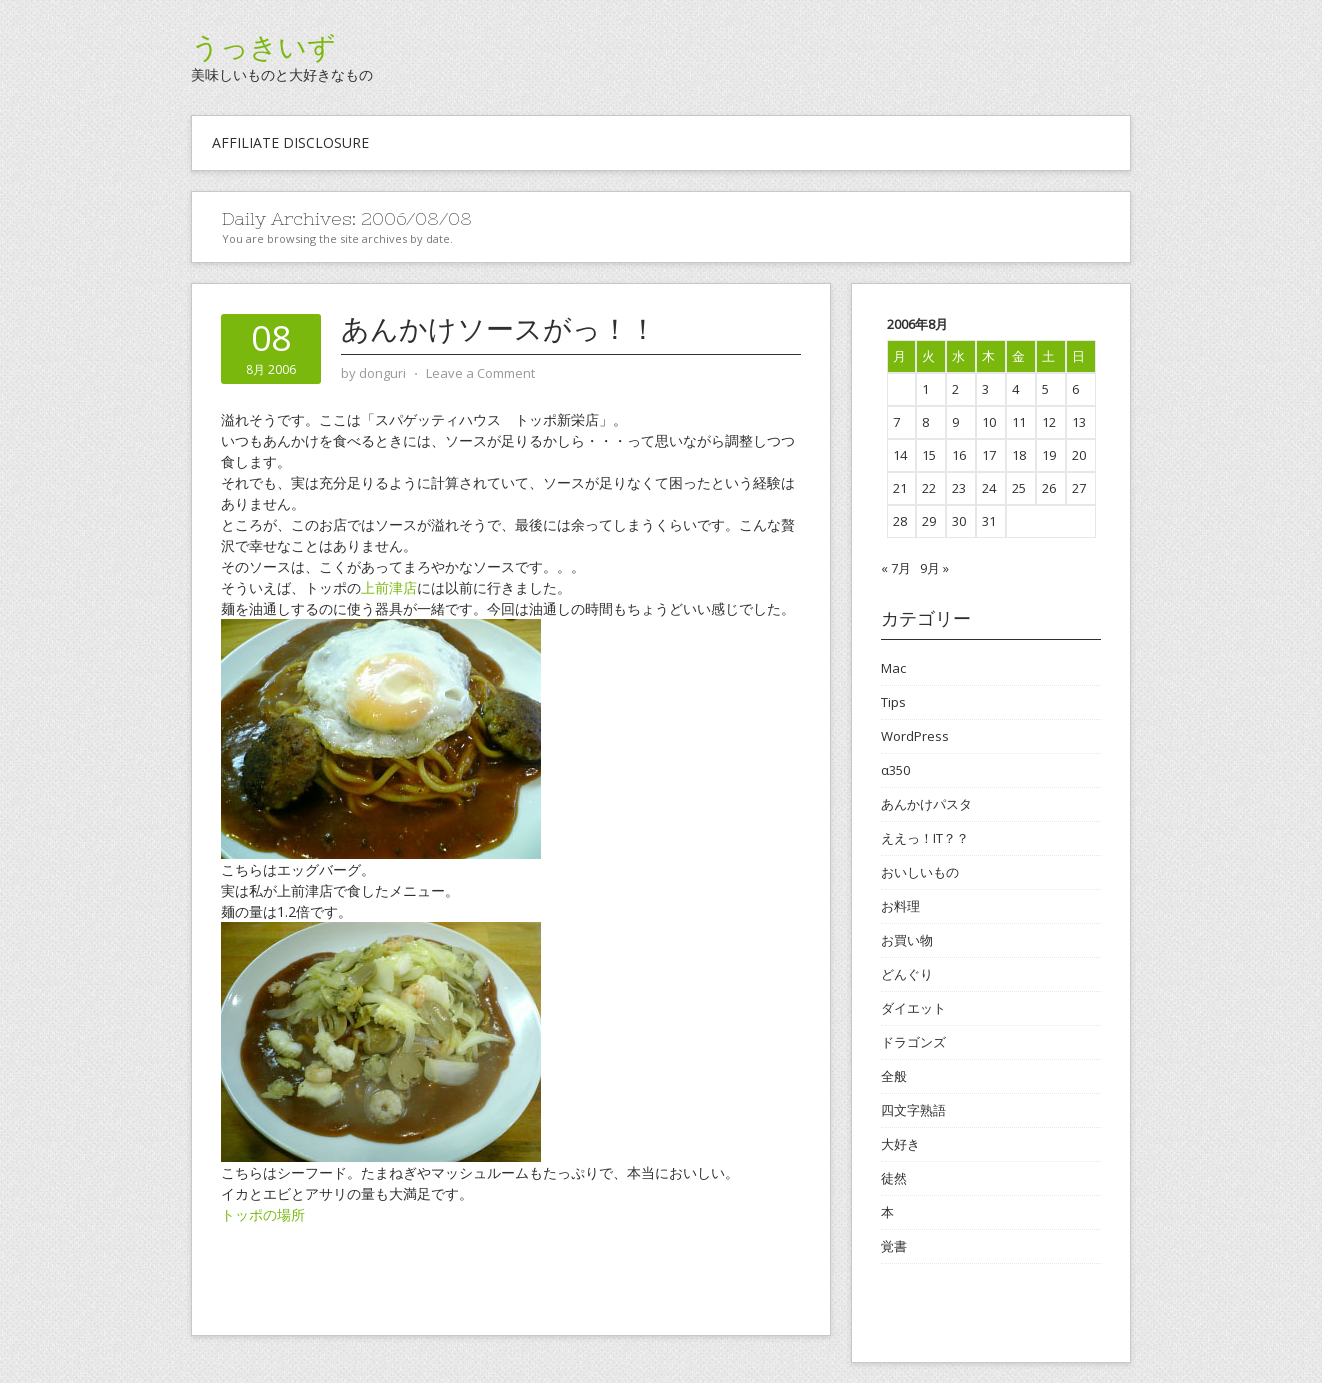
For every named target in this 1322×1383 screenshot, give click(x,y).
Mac (893, 668)
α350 (895, 770)
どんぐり (907, 974)
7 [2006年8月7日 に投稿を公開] (896, 422)
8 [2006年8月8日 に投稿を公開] (925, 422)
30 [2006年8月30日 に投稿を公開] (959, 521)
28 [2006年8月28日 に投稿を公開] (900, 521)
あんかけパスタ (926, 804)
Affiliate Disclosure (290, 142)
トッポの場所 (263, 1214)
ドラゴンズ (913, 1042)
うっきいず (263, 47)
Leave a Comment (480, 373)
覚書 (894, 1246)
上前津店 (389, 587)
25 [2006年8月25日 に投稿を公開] (1019, 488)
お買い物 (907, 940)
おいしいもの (920, 872)
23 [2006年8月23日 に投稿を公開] (959, 488)
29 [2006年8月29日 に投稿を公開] (929, 521)
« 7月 (896, 568)
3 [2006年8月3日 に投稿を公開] (985, 389)
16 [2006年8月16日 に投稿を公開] (959, 455)
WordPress (915, 736)
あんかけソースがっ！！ (499, 329)
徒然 (894, 1178)
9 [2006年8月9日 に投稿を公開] (955, 422)
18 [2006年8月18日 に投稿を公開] (1019, 455)
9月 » (934, 568)
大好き (900, 1144)
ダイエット (913, 1008)
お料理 (900, 906)
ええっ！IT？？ (925, 838)
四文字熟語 (913, 1110)
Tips (893, 702)
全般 (894, 1076)
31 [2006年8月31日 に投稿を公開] (989, 521)
